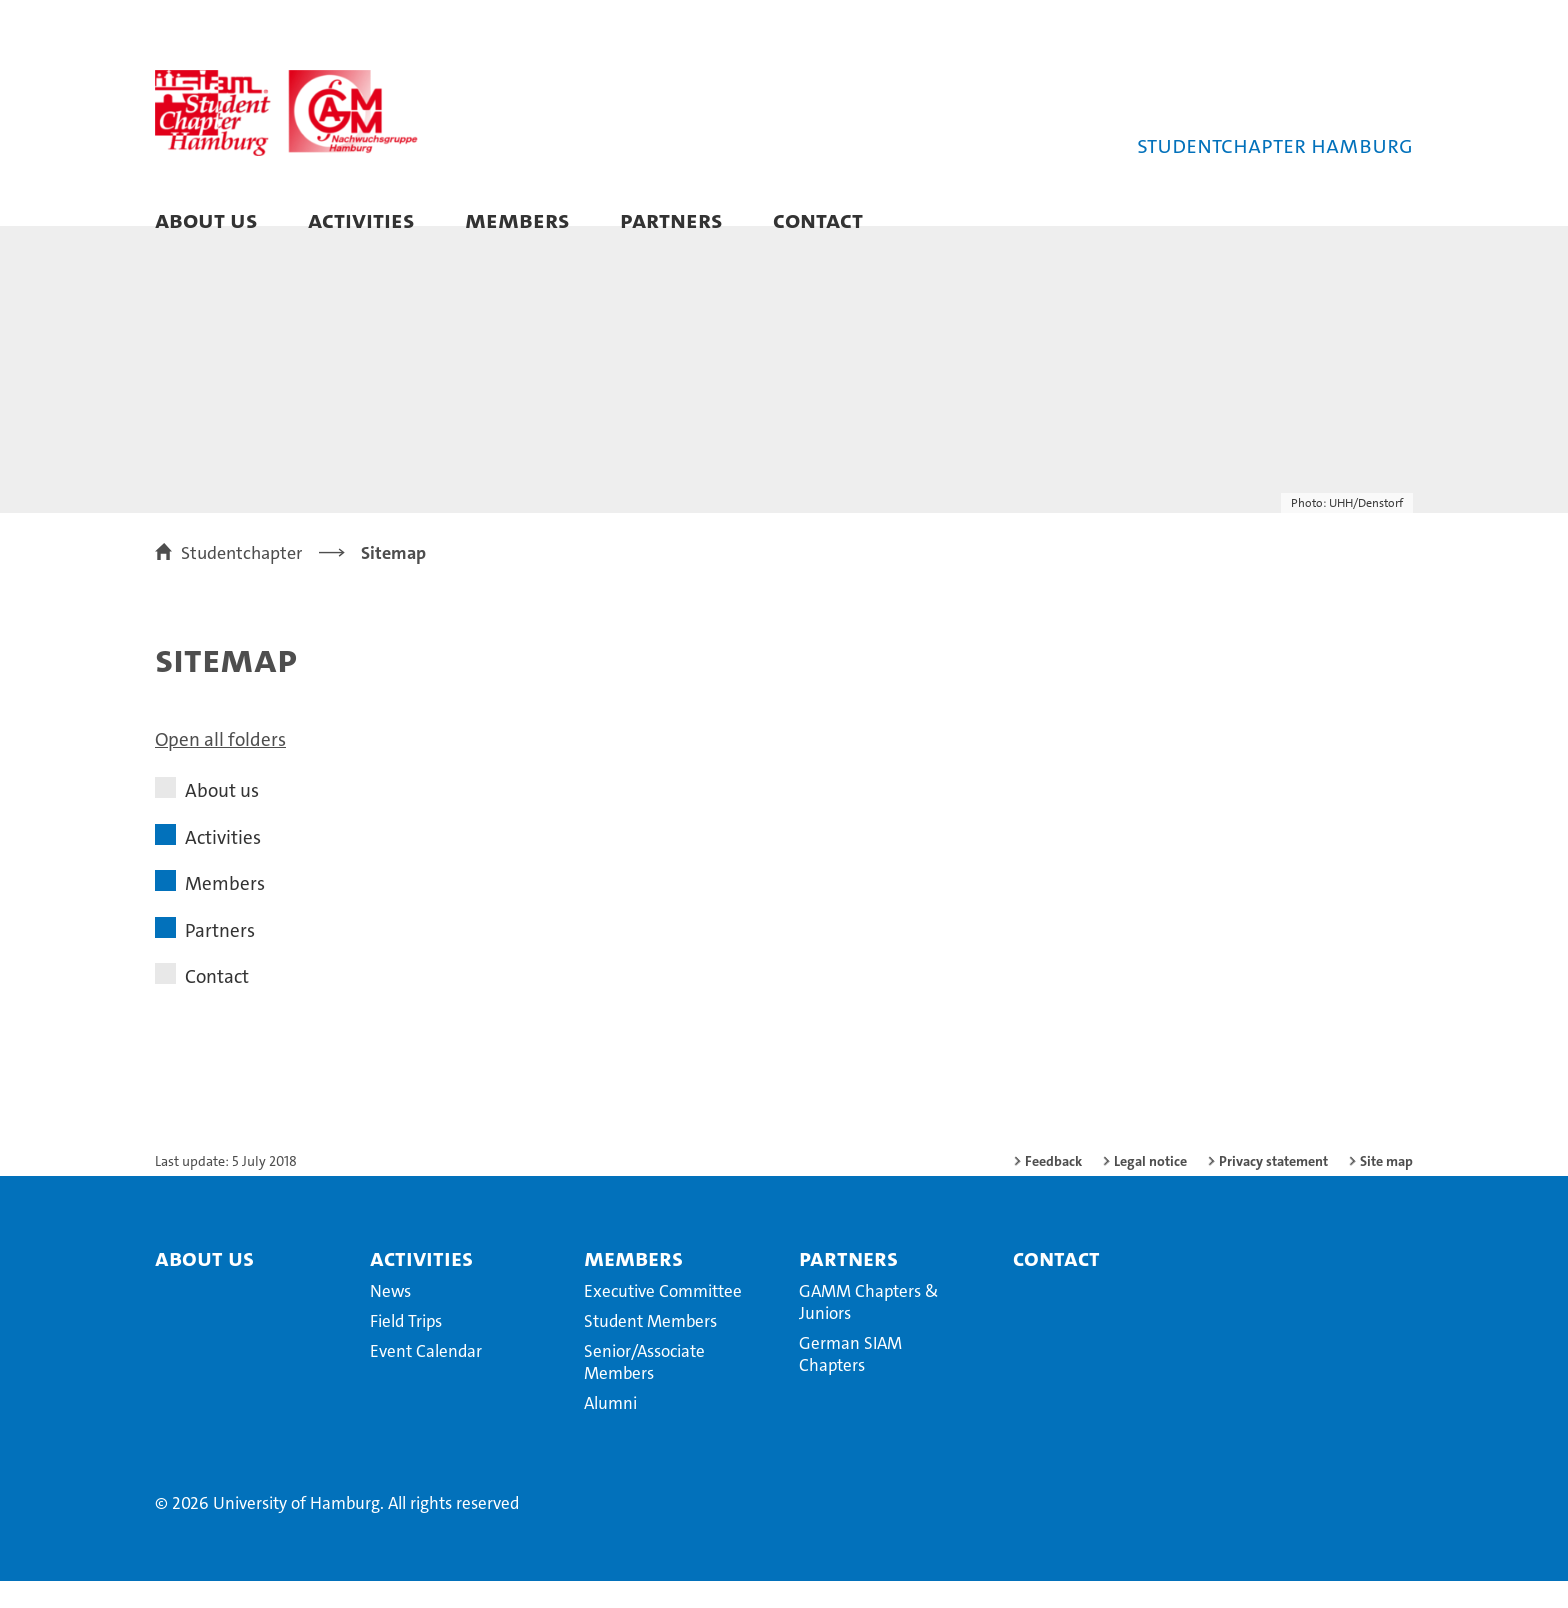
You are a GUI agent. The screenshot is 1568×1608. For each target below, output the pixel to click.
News (390, 1318)
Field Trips (406, 1348)
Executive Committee (663, 1318)
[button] (1377, 222)
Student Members (650, 1348)
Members (517, 219)
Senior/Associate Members (644, 1389)
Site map (1386, 1188)
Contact (818, 219)
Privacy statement (1273, 1188)
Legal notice (1150, 1188)
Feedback (1053, 1188)
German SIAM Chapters (850, 1381)
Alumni (610, 1430)
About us (206, 219)
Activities (361, 219)
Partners (671, 219)
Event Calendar (426, 1378)
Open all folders (220, 766)
